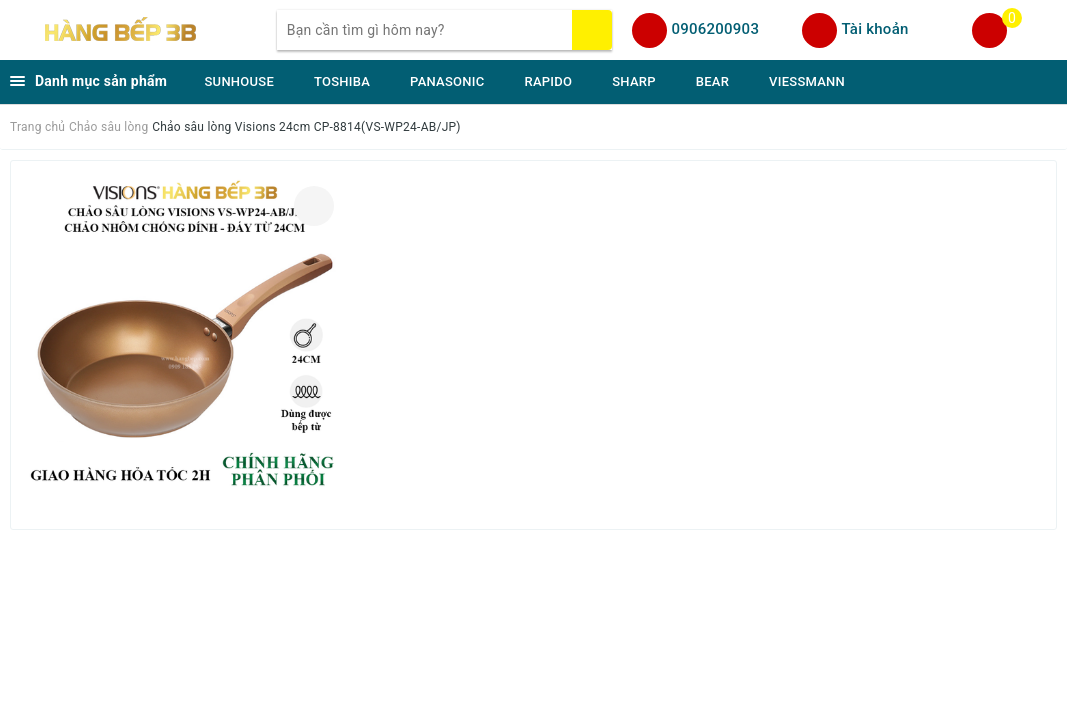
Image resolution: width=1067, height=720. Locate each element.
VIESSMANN (807, 81)
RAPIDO (548, 81)
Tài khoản (874, 29)
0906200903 (715, 29)
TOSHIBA (342, 81)
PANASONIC (447, 81)
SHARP (634, 81)
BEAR (712, 81)
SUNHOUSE (240, 81)
